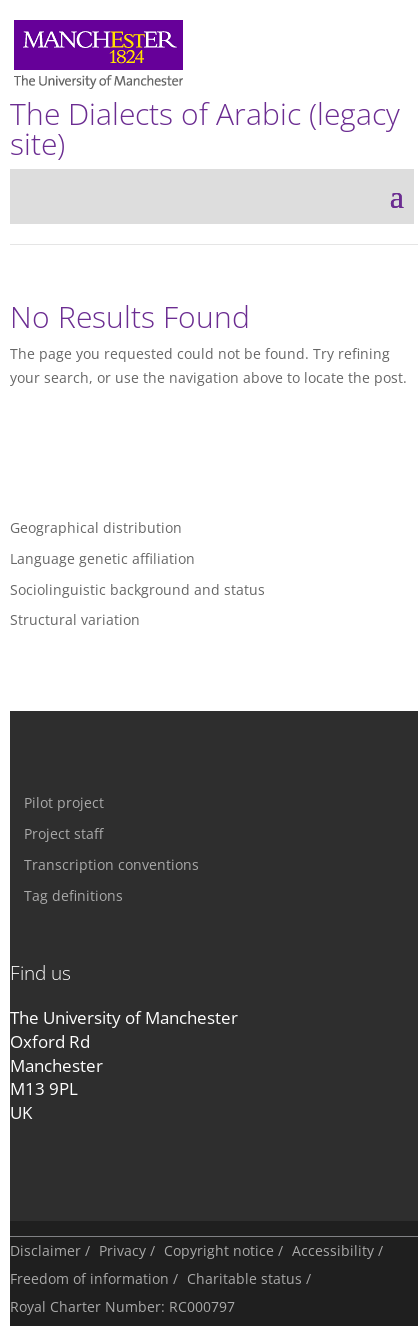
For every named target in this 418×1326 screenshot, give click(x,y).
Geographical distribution (96, 527)
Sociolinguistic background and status (137, 589)
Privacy (122, 1250)
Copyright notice (219, 1250)
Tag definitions (73, 895)
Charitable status (244, 1278)
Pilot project (64, 802)
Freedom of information (89, 1278)
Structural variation (75, 619)
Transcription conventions (111, 864)
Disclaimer (45, 1250)
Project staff (63, 833)
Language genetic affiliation (102, 558)
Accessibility (333, 1250)
